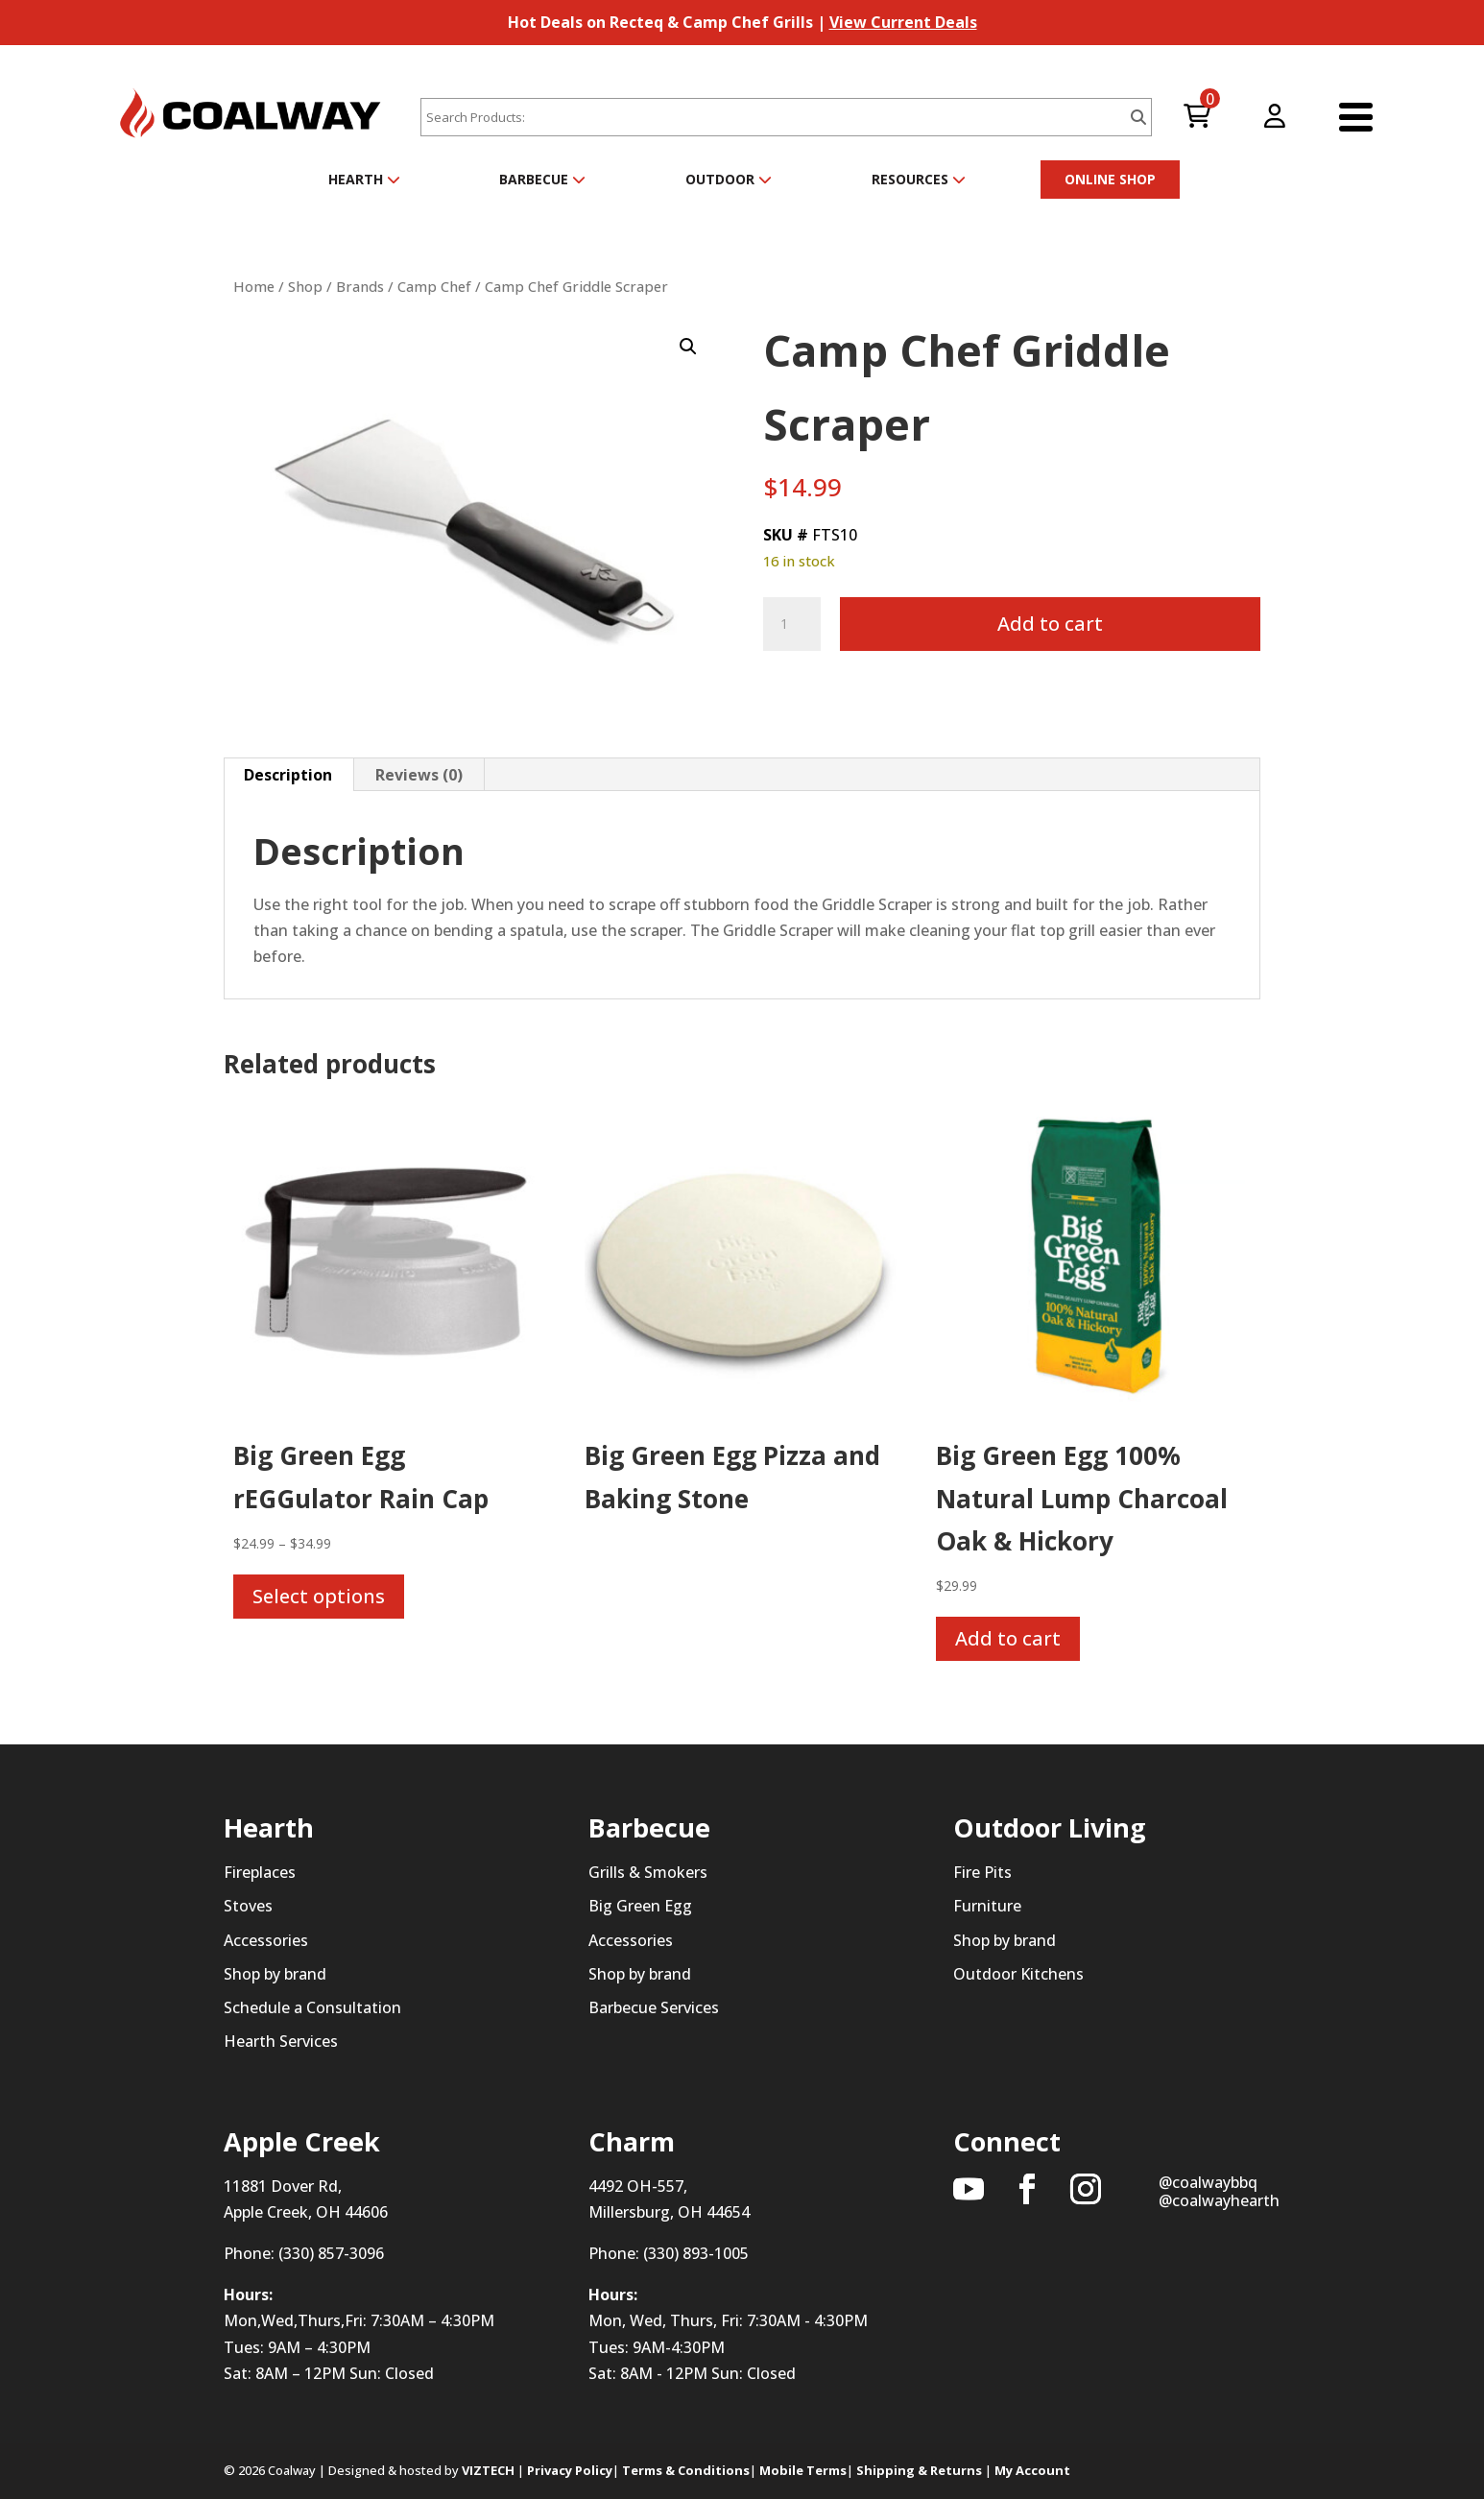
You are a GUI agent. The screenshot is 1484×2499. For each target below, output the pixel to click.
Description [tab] (288, 774)
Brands (360, 286)
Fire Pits (982, 1872)
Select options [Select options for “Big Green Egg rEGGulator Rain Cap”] (318, 1596)
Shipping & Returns (919, 2470)
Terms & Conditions (686, 2470)
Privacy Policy (569, 2470)
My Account (1032, 2470)
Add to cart (1050, 624)
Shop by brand (275, 1973)
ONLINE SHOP (1110, 179)
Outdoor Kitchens (1018, 1973)
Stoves (248, 1905)
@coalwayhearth (1219, 2200)
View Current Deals (903, 22)
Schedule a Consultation (312, 2007)
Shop (305, 286)
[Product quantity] (792, 624)
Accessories (266, 1940)
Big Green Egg (640, 1905)
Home (254, 286)
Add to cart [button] (1008, 1638)
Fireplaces (260, 1872)
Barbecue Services (653, 2007)
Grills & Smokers (647, 1872)
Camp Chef (434, 286)
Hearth (364, 179)
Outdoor (728, 179)
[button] (688, 346)
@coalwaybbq (1208, 2182)
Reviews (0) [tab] (419, 774)
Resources (919, 179)
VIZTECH (488, 2470)
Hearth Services (281, 2041)
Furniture (987, 1905)
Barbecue (542, 179)
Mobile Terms (803, 2470)
